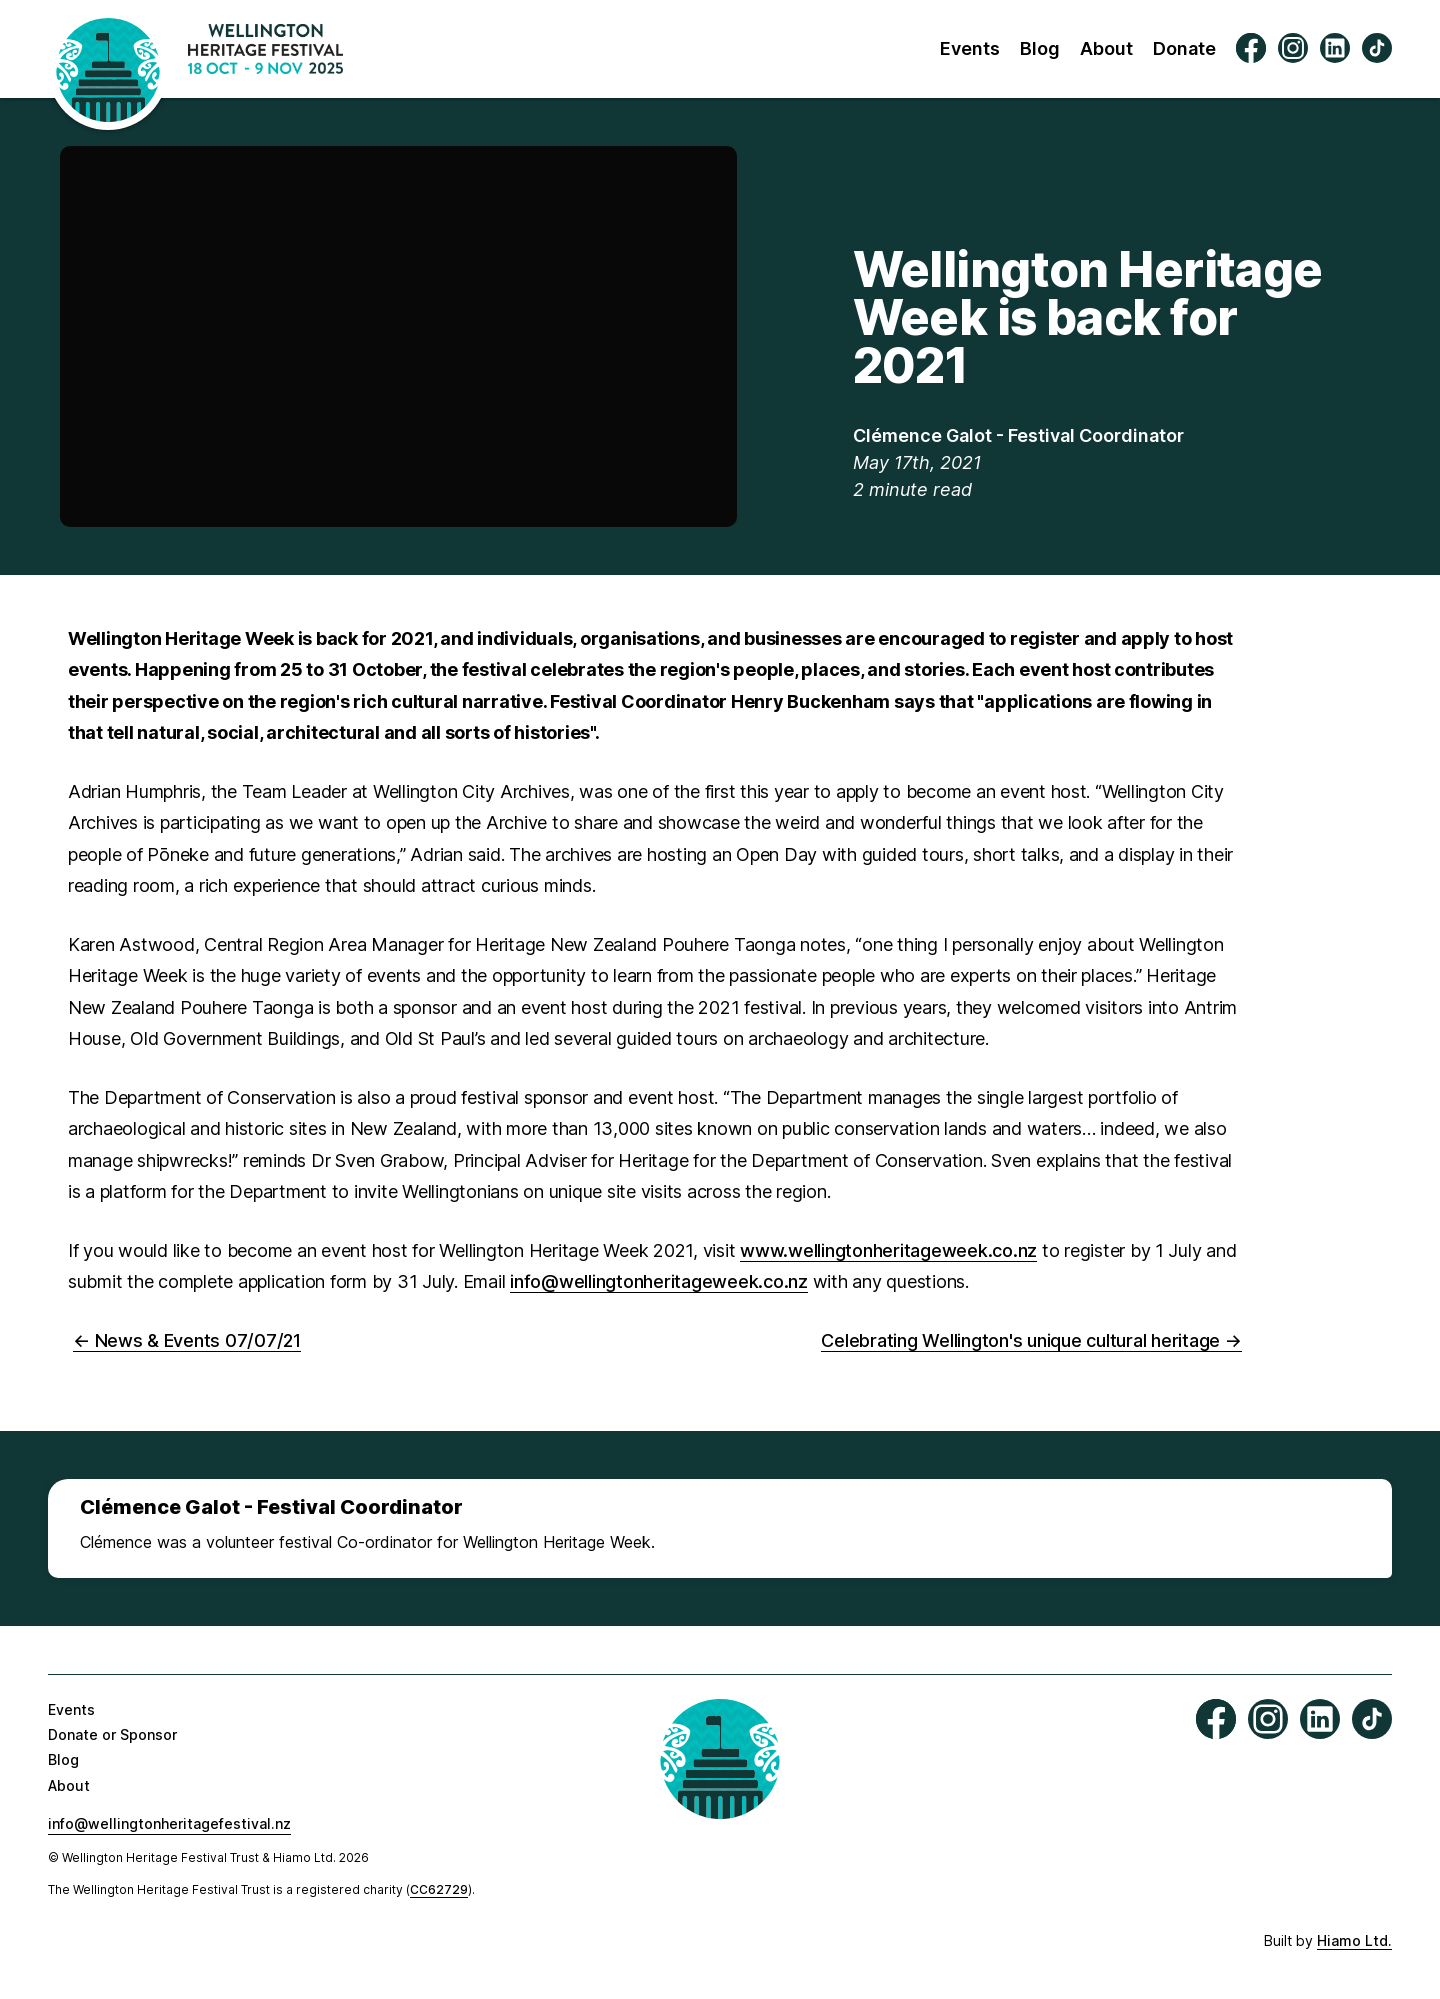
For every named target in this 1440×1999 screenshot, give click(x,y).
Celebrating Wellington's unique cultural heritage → (1031, 1340)
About (1106, 48)
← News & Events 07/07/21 (187, 1340)
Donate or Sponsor (112, 1734)
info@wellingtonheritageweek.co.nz (659, 1281)
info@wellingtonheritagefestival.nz (169, 1823)
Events (970, 48)
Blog (1040, 48)
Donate (1184, 48)
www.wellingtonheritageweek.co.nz (888, 1250)
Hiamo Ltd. (1354, 1940)
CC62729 (439, 1889)
